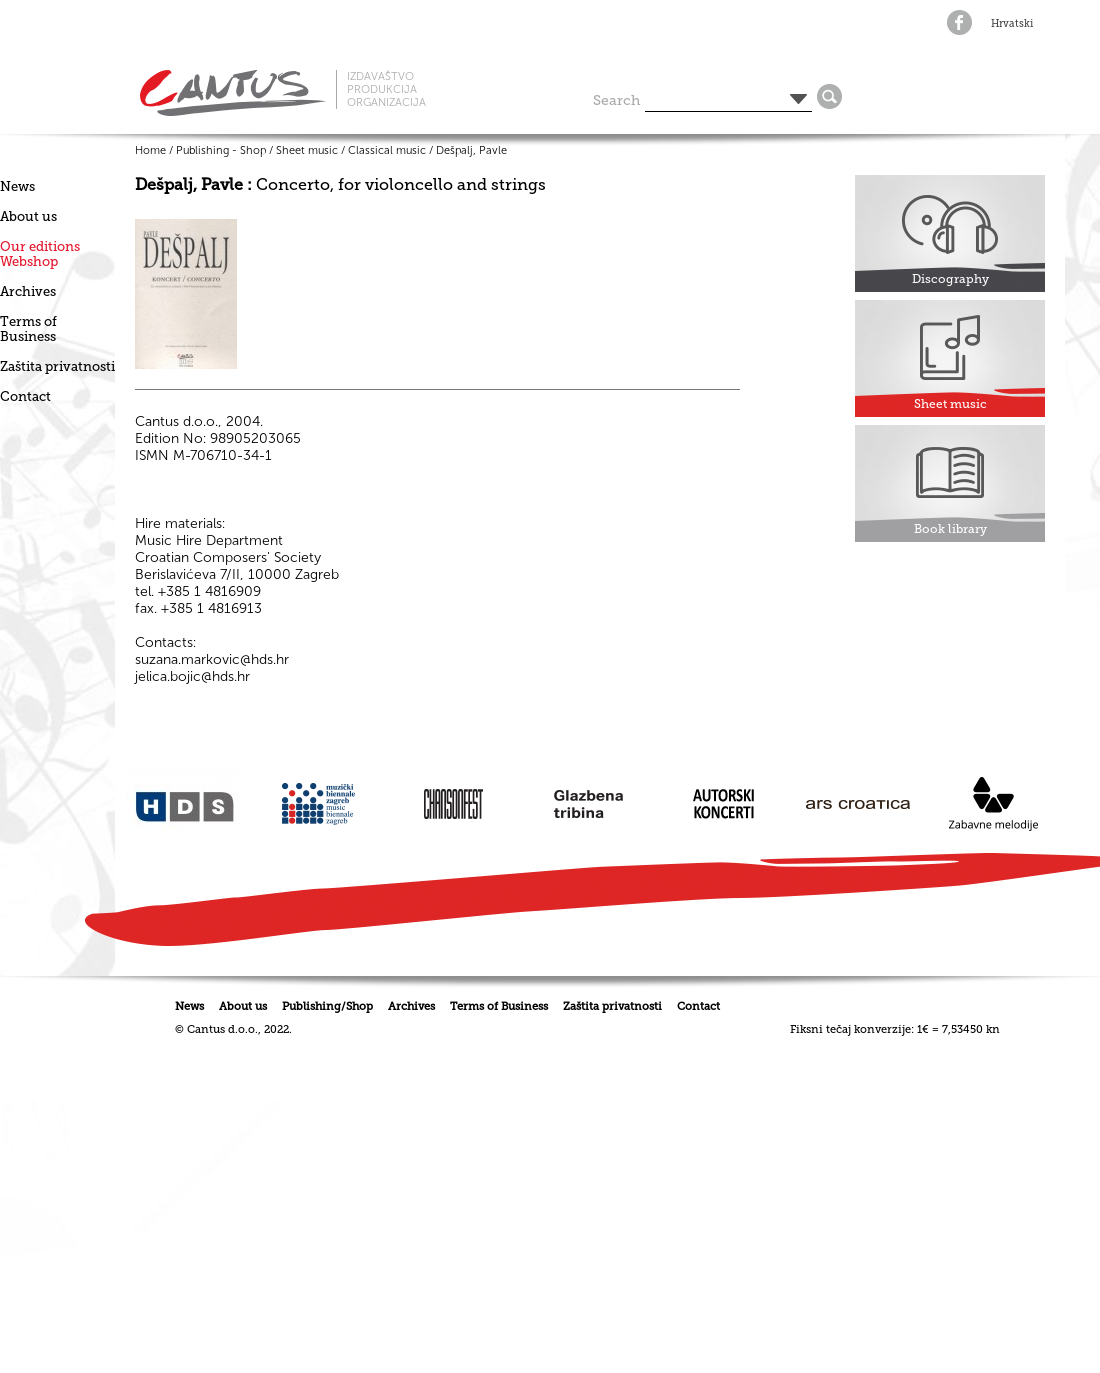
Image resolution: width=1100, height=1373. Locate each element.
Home (150, 150)
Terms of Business (28, 329)
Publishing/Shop (327, 1006)
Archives (28, 291)
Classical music (387, 150)
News (17, 186)
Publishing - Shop (221, 150)
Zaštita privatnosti (57, 366)
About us (28, 216)
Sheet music (307, 150)
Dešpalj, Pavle (471, 150)
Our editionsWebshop (40, 254)
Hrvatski (1012, 24)
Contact (25, 396)
